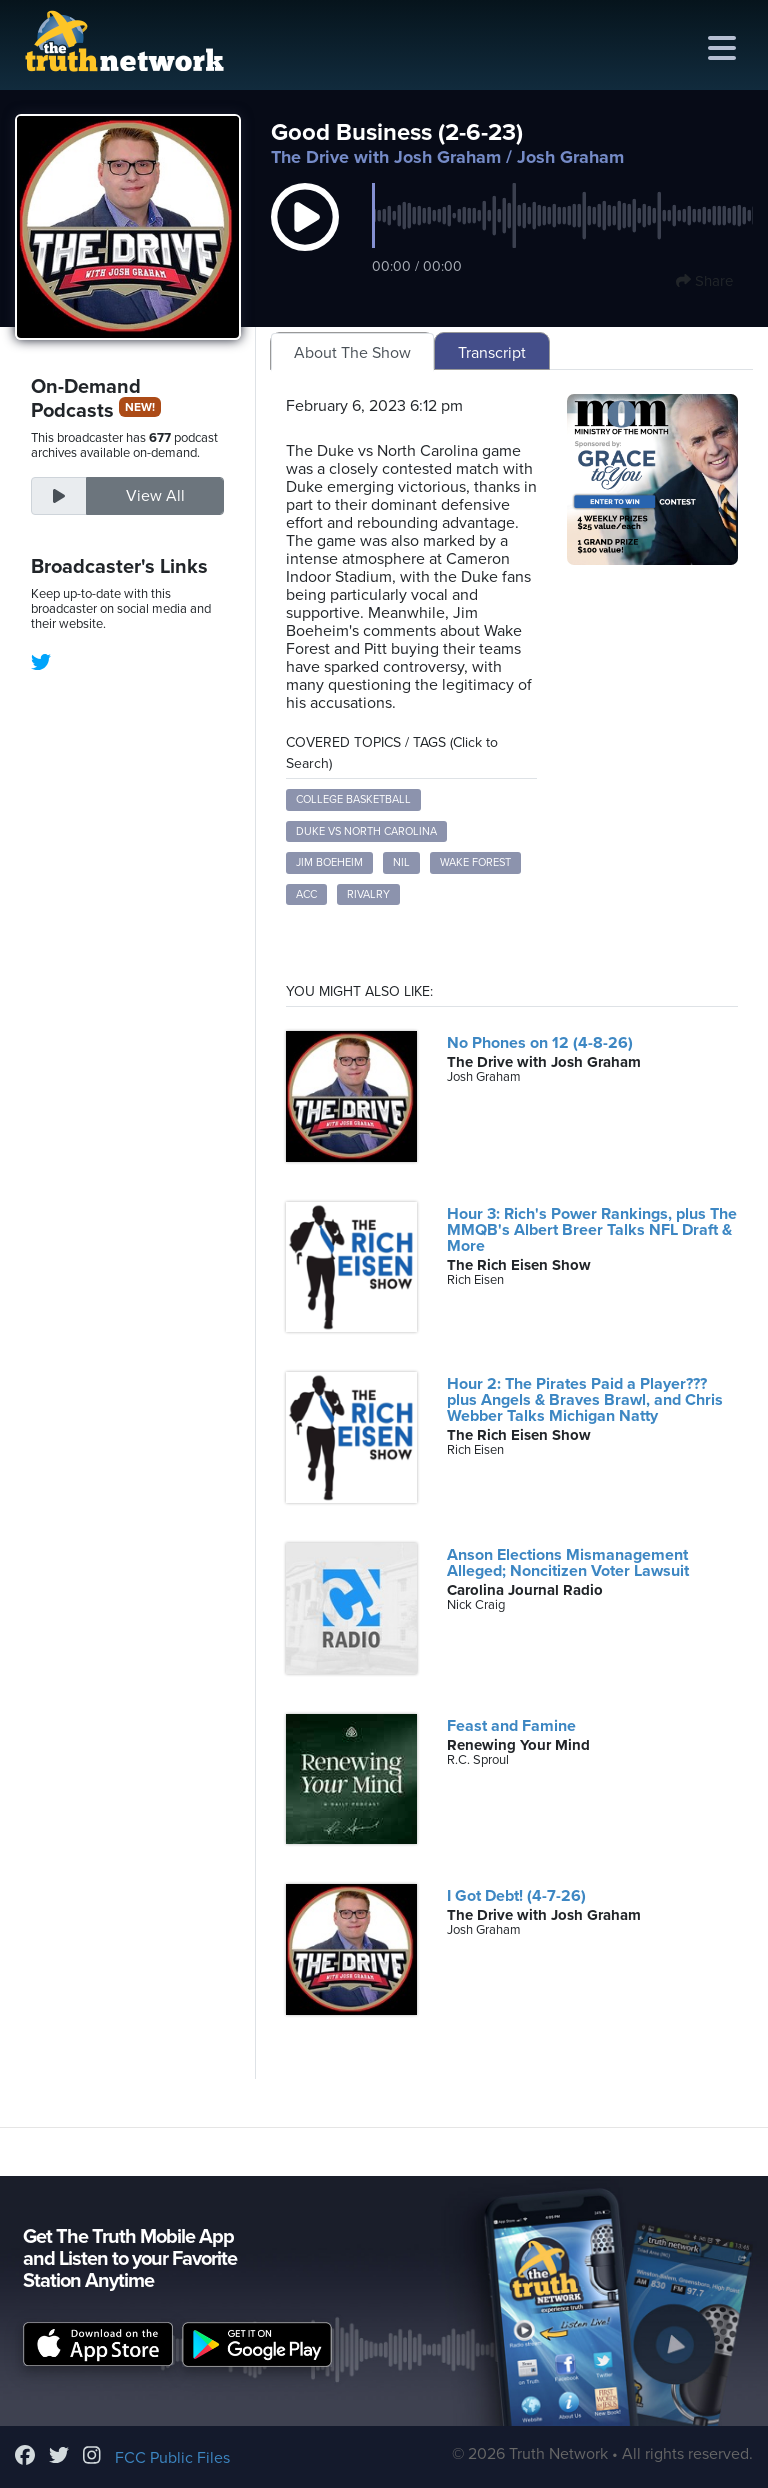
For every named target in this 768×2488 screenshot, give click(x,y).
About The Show (352, 353)
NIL (401, 862)
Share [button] (704, 281)
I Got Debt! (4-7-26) (516, 1896)
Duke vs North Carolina (366, 831)
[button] (305, 238)
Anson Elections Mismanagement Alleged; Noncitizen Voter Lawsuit (568, 1563)
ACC (306, 894)
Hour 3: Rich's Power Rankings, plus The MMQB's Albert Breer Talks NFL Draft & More (592, 1230)
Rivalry (368, 894)
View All (155, 496)
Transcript (492, 353)
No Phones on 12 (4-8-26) (540, 1043)
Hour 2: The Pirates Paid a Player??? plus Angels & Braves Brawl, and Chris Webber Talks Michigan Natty (585, 1400)
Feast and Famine (511, 1726)
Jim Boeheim (329, 862)
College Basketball (353, 799)
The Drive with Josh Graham (386, 157)
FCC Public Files (172, 2458)
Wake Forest (475, 862)
